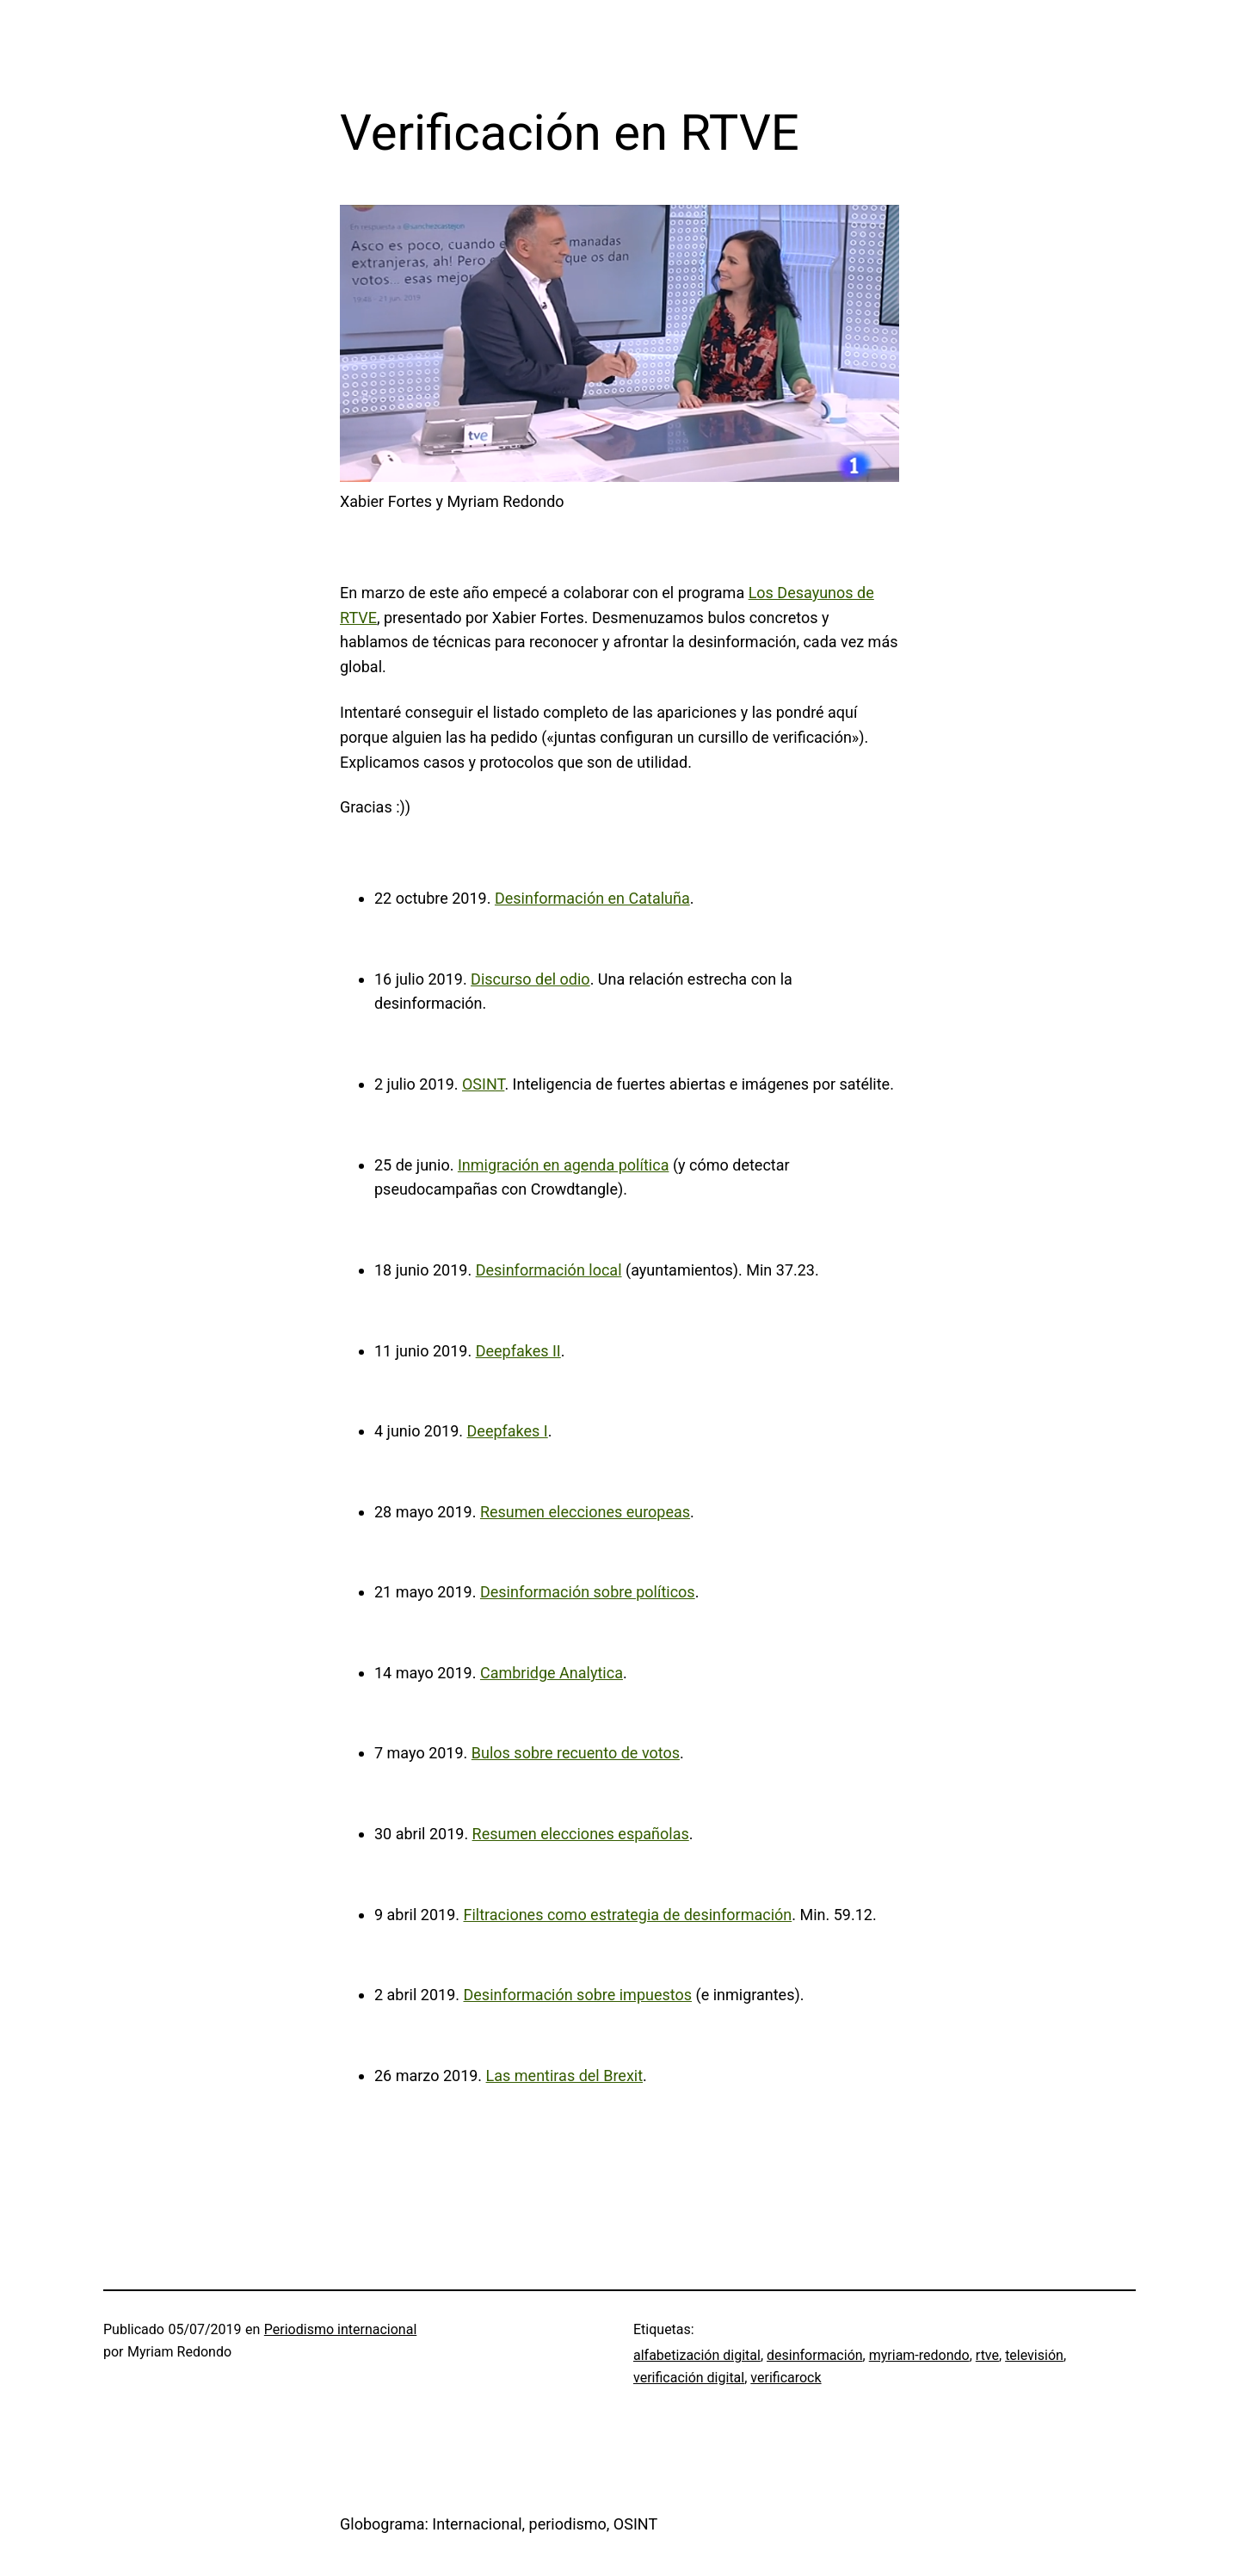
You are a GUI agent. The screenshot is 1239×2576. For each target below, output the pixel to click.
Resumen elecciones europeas (585, 1512)
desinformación (815, 2355)
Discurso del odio (530, 979)
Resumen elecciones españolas (580, 1834)
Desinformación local (549, 1270)
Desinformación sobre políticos (587, 1592)
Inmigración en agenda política (563, 1165)
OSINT (483, 1084)
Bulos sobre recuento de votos (576, 1753)
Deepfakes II (518, 1351)
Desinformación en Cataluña (592, 898)
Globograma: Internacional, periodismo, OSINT (498, 2524)
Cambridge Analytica (551, 1673)
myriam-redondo (919, 2355)
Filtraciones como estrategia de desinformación (627, 1915)
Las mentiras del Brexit (565, 2075)
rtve (987, 2355)
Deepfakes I (507, 1431)
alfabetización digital (697, 2355)
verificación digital (688, 2377)
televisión (1034, 2355)
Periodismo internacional (340, 2329)
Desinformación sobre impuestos (577, 1995)
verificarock (785, 2377)
